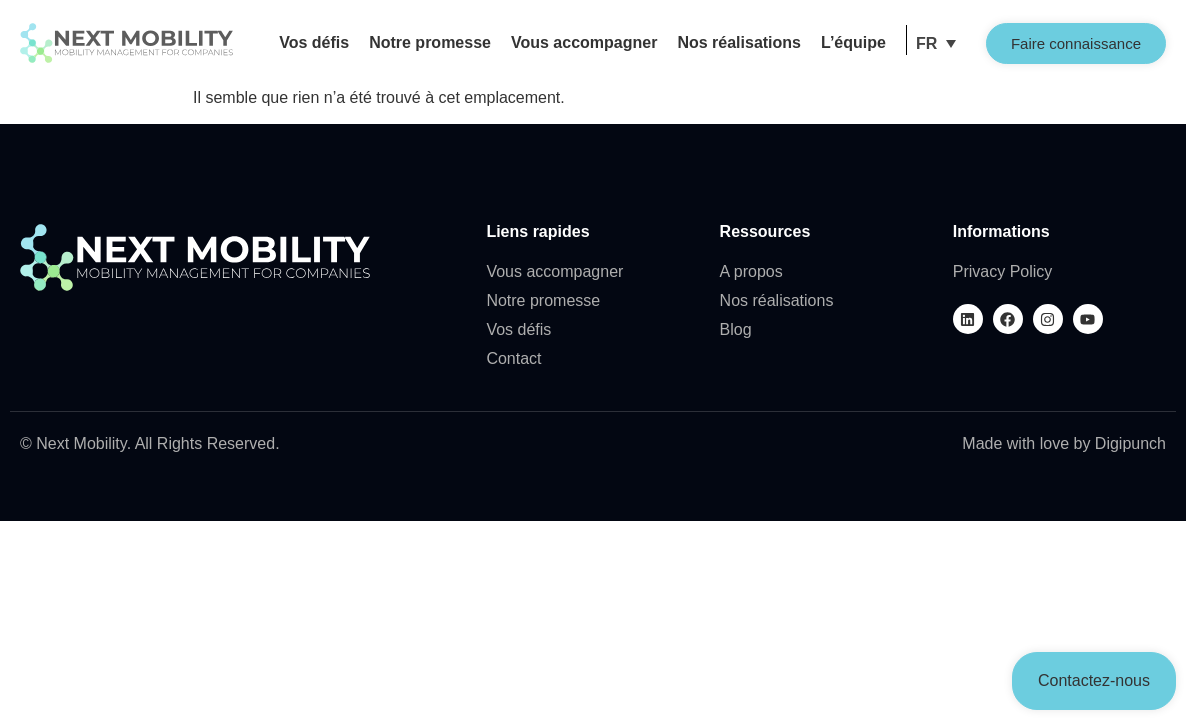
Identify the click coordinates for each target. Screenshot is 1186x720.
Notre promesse (430, 42)
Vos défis (314, 42)
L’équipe (853, 42)
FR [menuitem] (926, 42)
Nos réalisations (739, 42)
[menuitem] (936, 43)
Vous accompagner (584, 42)
